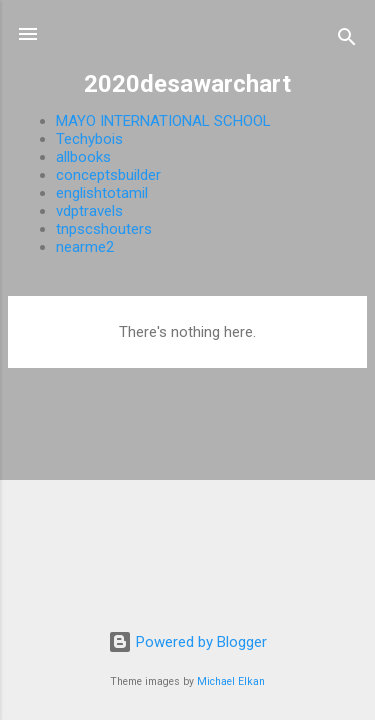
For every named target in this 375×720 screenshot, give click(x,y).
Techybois (89, 139)
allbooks (83, 157)
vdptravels (89, 211)
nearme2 (85, 247)
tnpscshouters (104, 229)
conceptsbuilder (108, 175)
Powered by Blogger (187, 642)
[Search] (347, 40)
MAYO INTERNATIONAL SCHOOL (163, 121)
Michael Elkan (231, 681)
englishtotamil (102, 193)
